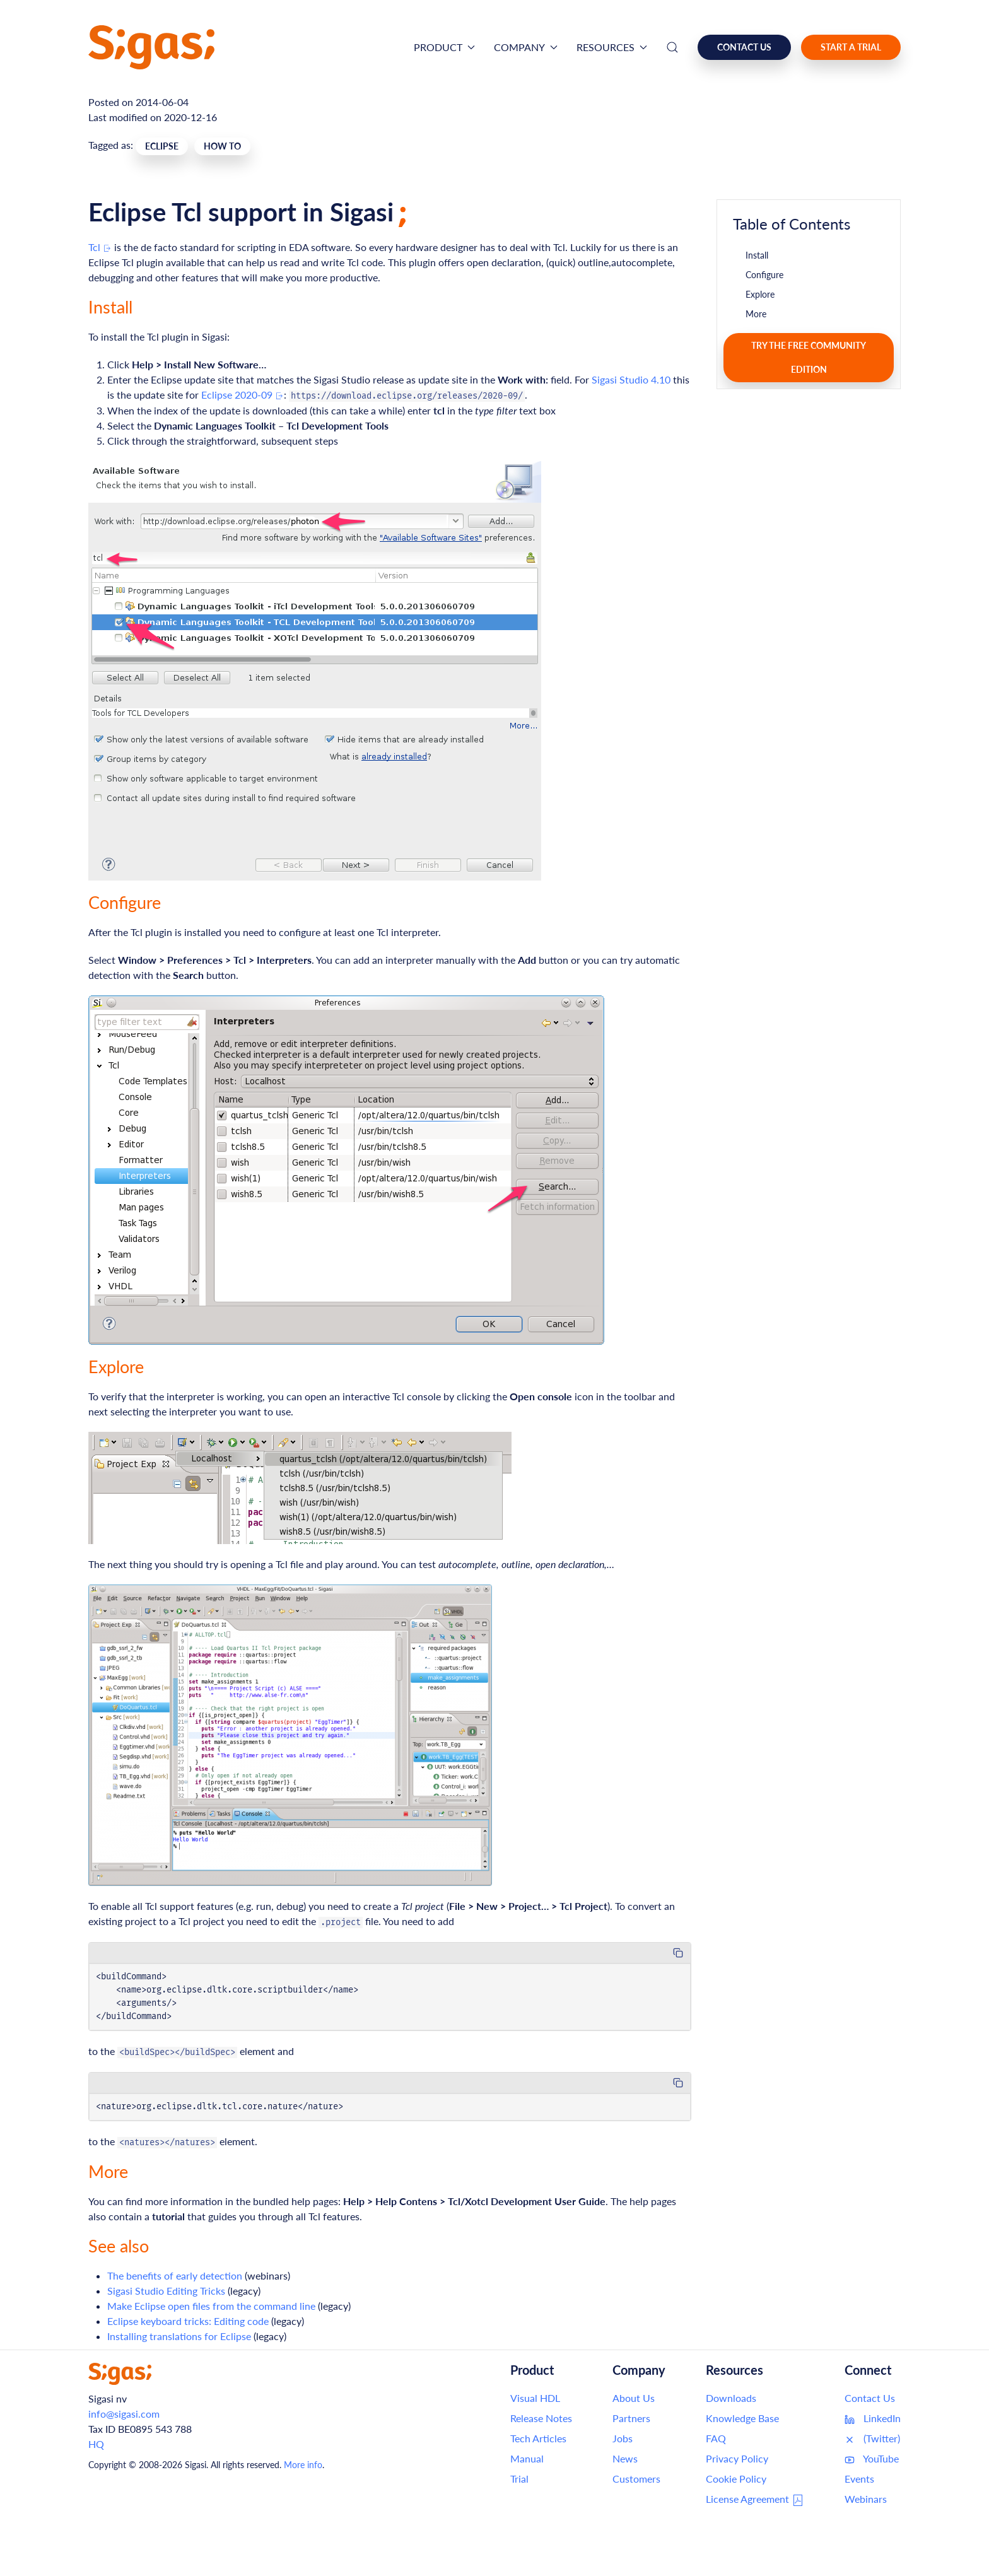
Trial (519, 2479)
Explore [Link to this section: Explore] (116, 1366)
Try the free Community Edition (808, 357)
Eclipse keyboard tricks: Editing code (188, 2321)
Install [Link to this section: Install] (110, 306)
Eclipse (161, 146)
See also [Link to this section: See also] (118, 2245)
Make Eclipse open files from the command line (211, 2306)
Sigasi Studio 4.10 (631, 379)
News (625, 2458)
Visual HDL (535, 2398)
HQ (96, 2444)
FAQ (716, 2438)
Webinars (866, 2499)
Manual (527, 2458)
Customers (636, 2479)
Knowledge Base (742, 2418)
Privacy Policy (737, 2458)
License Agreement (755, 2500)
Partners (631, 2418)
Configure (764, 274)
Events (859, 2479)
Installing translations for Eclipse (179, 2336)
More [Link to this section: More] (108, 2171)
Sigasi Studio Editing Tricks (166, 2291)
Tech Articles (538, 2438)
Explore (760, 294)
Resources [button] (611, 47)
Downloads (731, 2398)
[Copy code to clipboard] (678, 1952)
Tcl (100, 247)
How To (222, 146)
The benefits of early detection (174, 2275)
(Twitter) (872, 2438)
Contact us (744, 47)
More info (303, 2464)
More (756, 313)
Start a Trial (851, 47)
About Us (633, 2398)
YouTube (872, 2458)
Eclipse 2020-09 (242, 395)
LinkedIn (873, 2418)
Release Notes (541, 2418)
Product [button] (444, 47)
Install (757, 255)
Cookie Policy (736, 2479)
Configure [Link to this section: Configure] (124, 902)
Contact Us (870, 2398)
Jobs (622, 2438)
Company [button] (526, 47)
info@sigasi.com (124, 2414)
